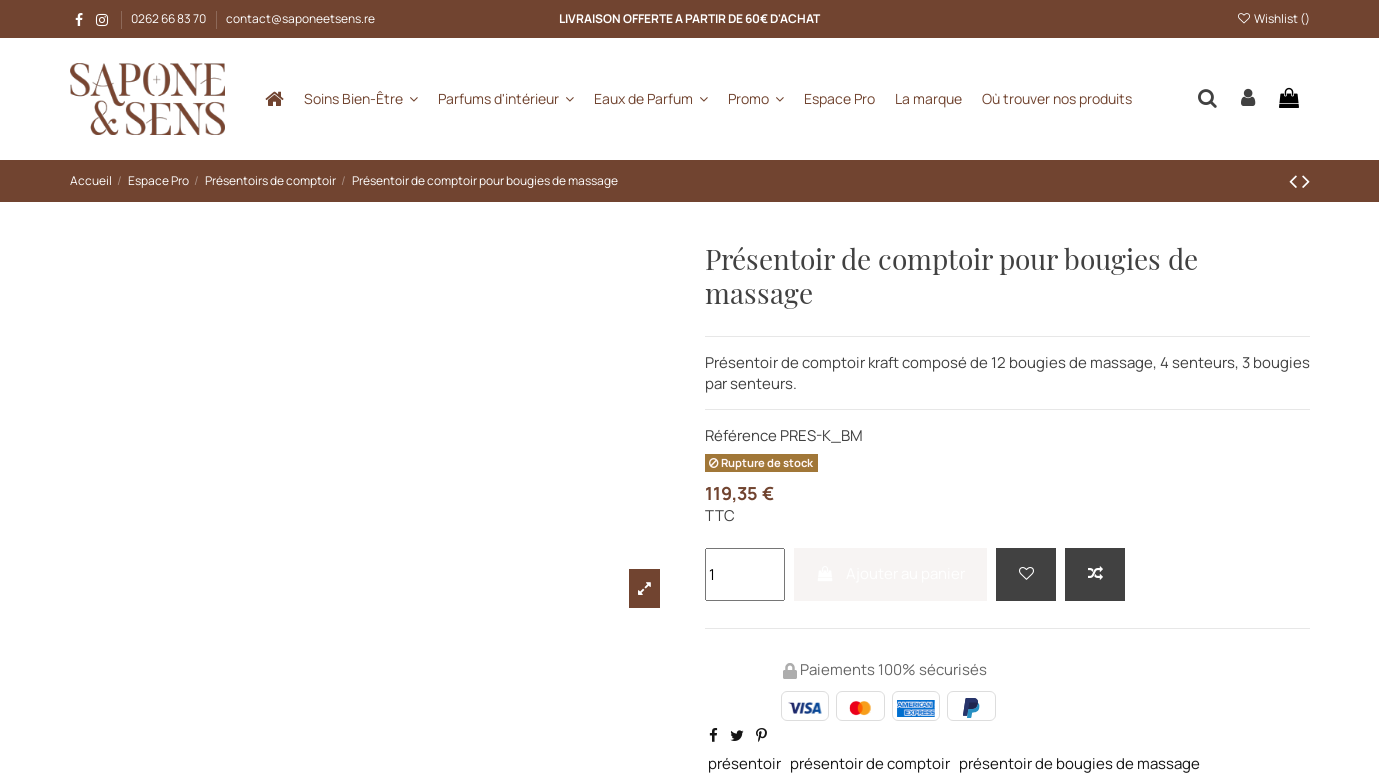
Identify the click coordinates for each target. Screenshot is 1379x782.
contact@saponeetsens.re (300, 18)
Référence (741, 435)
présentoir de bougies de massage (1079, 763)
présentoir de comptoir (870, 763)
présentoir (744, 763)
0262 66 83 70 (169, 18)
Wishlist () (1272, 18)
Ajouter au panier (890, 573)
